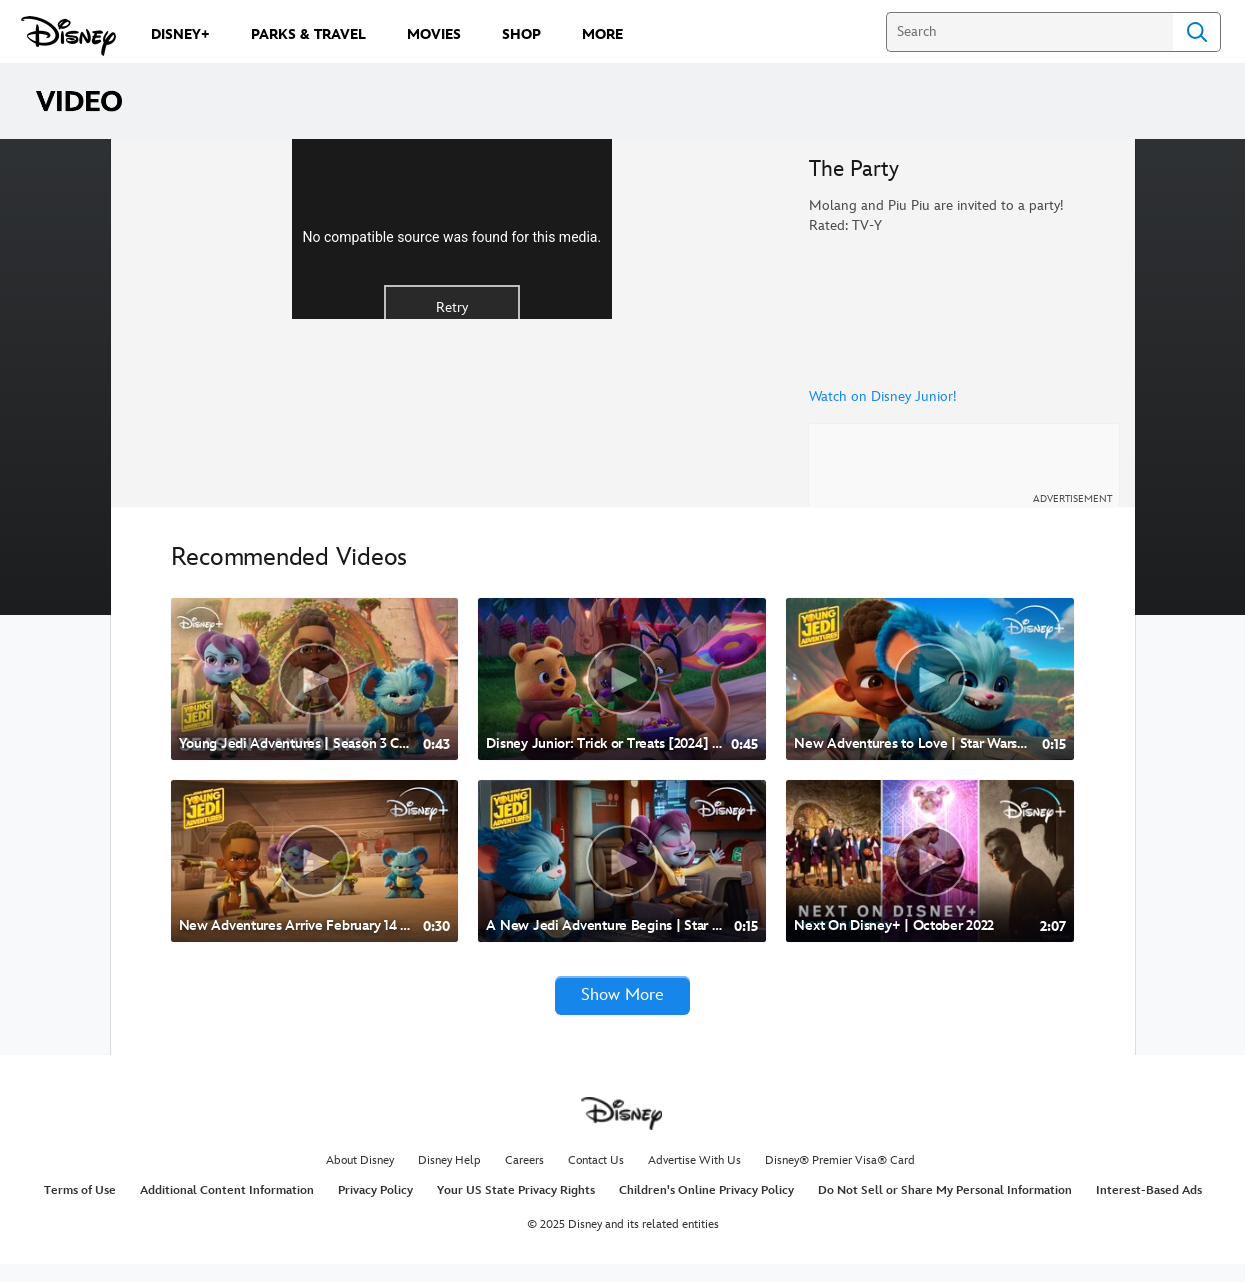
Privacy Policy (375, 1207)
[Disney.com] (68, 36)
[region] (452, 331)
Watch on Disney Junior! (882, 397)
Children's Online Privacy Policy (706, 1207)
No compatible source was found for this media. (451, 338)
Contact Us (596, 1178)
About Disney (360, 1178)
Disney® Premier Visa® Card (840, 1178)
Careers (524, 1178)
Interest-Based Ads (1149, 1207)
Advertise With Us (694, 1178)
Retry (452, 408)
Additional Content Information (227, 1207)
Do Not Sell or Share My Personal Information (945, 1207)
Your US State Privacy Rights (516, 1207)
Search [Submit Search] (1197, 32)
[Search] (1029, 32)
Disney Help (449, 1178)
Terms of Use (80, 1207)
